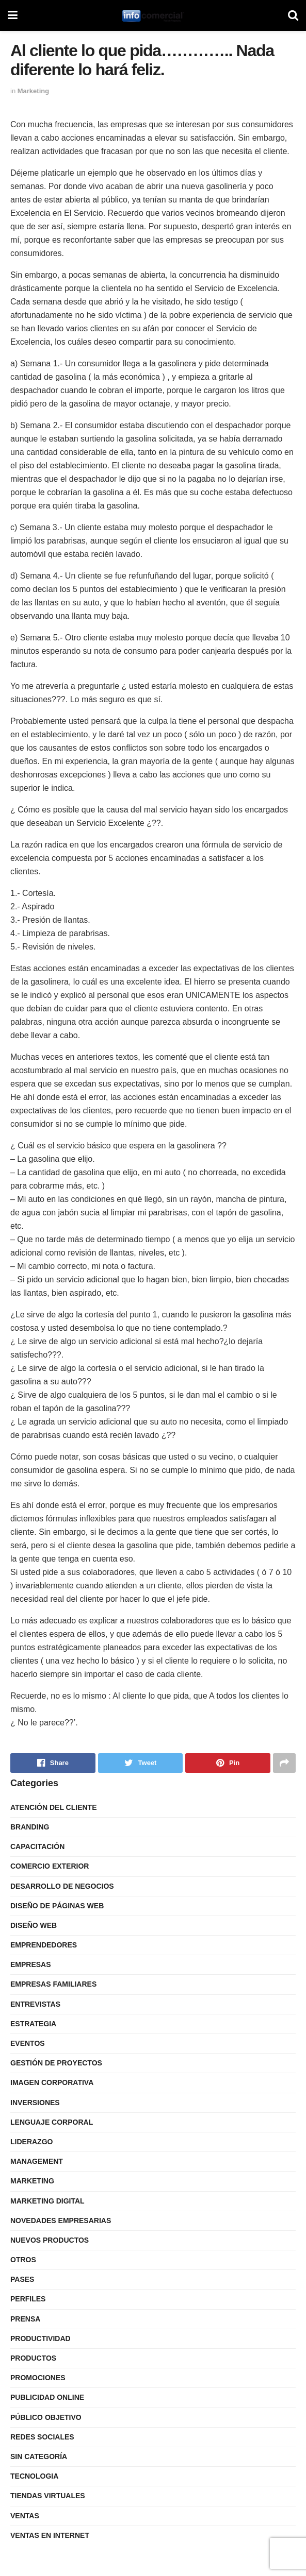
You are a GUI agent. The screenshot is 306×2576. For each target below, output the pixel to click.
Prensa (25, 2319)
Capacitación (37, 1846)
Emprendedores (43, 1945)
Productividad (40, 2338)
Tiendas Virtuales (47, 2496)
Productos (33, 2358)
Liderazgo (31, 2142)
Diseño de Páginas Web (57, 1906)
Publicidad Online (47, 2397)
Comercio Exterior (49, 1866)
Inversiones (35, 2102)
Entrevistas (35, 2004)
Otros (23, 2260)
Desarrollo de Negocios (62, 1886)
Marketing (33, 91)
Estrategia (33, 2024)
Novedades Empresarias (60, 2220)
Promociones (38, 2378)
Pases (22, 2279)
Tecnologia (34, 2476)
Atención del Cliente (53, 1807)
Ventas (24, 2516)
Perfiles (27, 2299)
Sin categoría (38, 2456)
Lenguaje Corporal (51, 2122)
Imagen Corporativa (51, 2082)
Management (36, 2161)
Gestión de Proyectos (56, 2063)
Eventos (27, 2043)
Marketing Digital (47, 2201)
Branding (29, 1827)
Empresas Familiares (53, 1984)
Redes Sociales (42, 2437)
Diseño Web (33, 1925)
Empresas (30, 1964)
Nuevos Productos (49, 2240)
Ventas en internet (49, 2535)
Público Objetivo (46, 2417)
